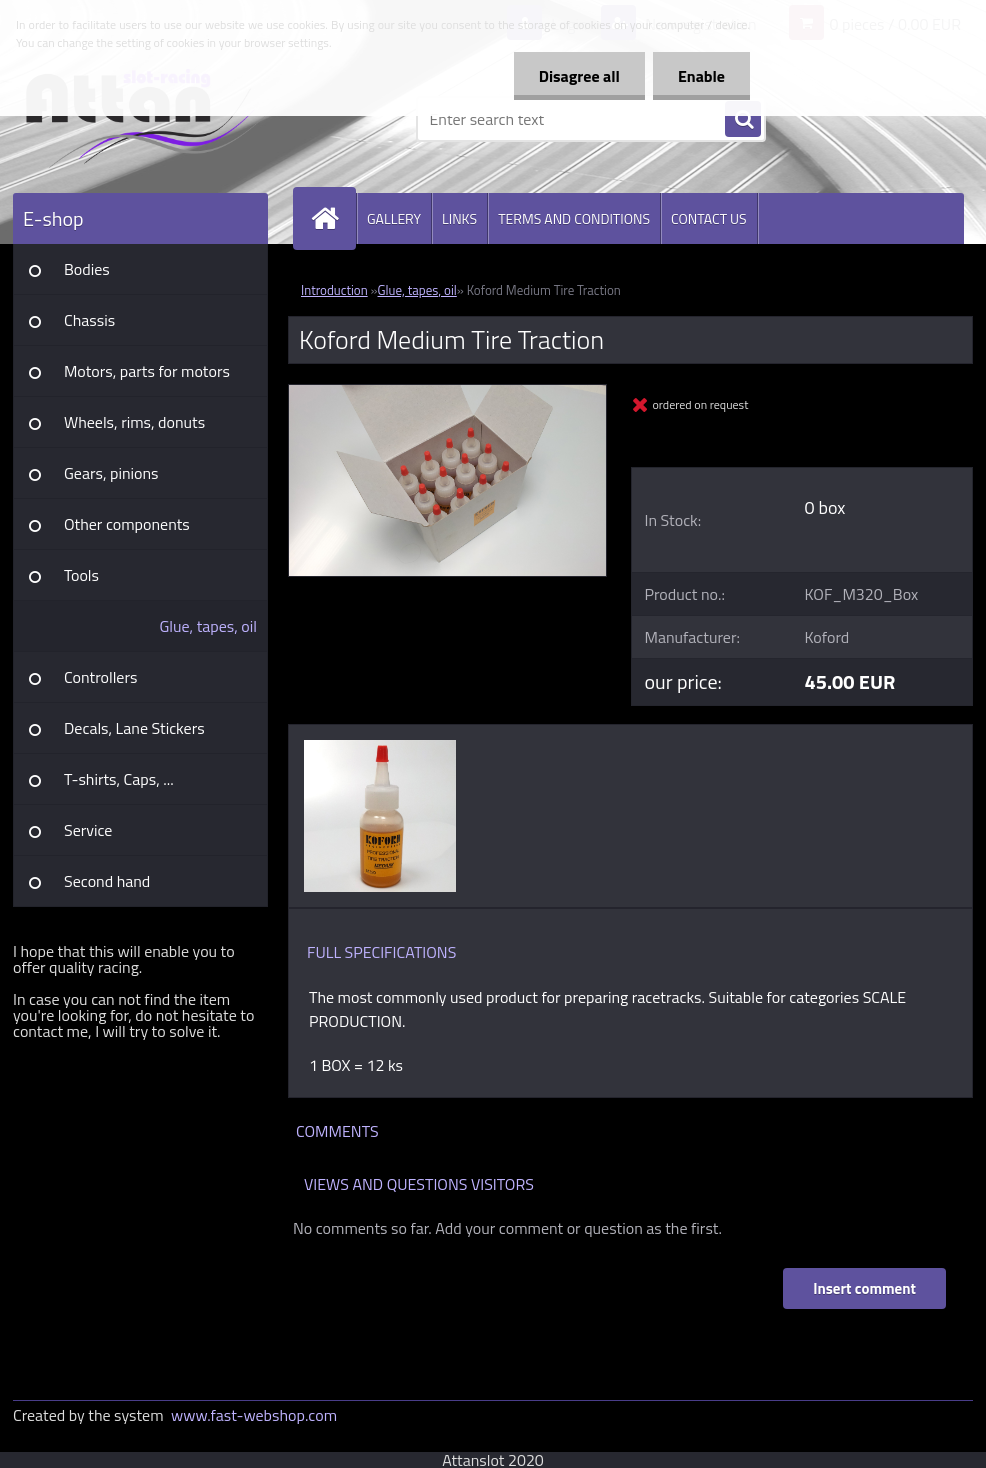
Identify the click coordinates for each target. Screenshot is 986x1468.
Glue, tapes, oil (208, 626)
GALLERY (394, 218)
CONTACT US (709, 218)
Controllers (100, 677)
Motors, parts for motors (147, 371)
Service (88, 830)
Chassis (89, 320)
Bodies (87, 269)
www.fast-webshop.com (254, 1415)
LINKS (459, 218)
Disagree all (579, 76)
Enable (701, 76)
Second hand (107, 881)
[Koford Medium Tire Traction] (447, 393)
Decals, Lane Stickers (134, 728)
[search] (743, 120)
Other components (127, 524)
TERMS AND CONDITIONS (574, 218)
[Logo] (150, 119)
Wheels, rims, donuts (134, 422)
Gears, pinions (111, 473)
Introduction (334, 290)
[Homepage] (333, 218)
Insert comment (864, 1288)
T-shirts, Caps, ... (119, 779)
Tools (81, 575)
